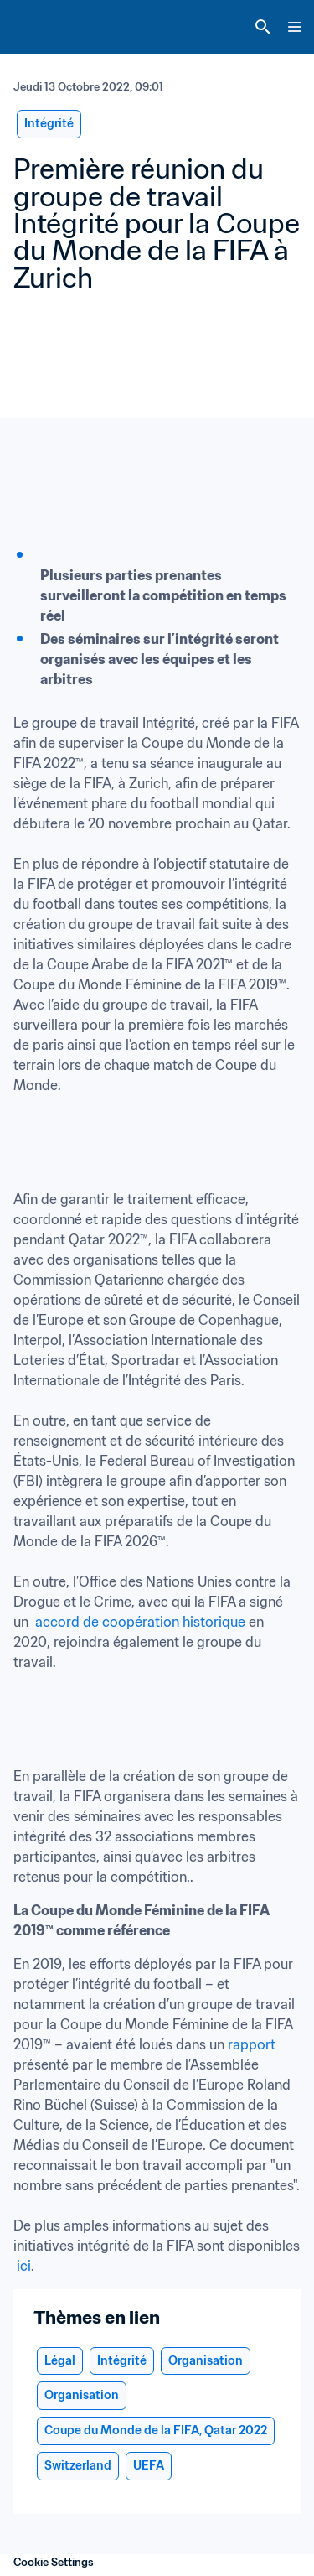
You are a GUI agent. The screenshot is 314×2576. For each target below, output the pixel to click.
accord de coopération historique (140, 1621)
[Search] (263, 27)
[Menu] (295, 27)
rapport (251, 2044)
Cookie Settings (53, 2562)
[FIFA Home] (44, 27)
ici (24, 2265)
